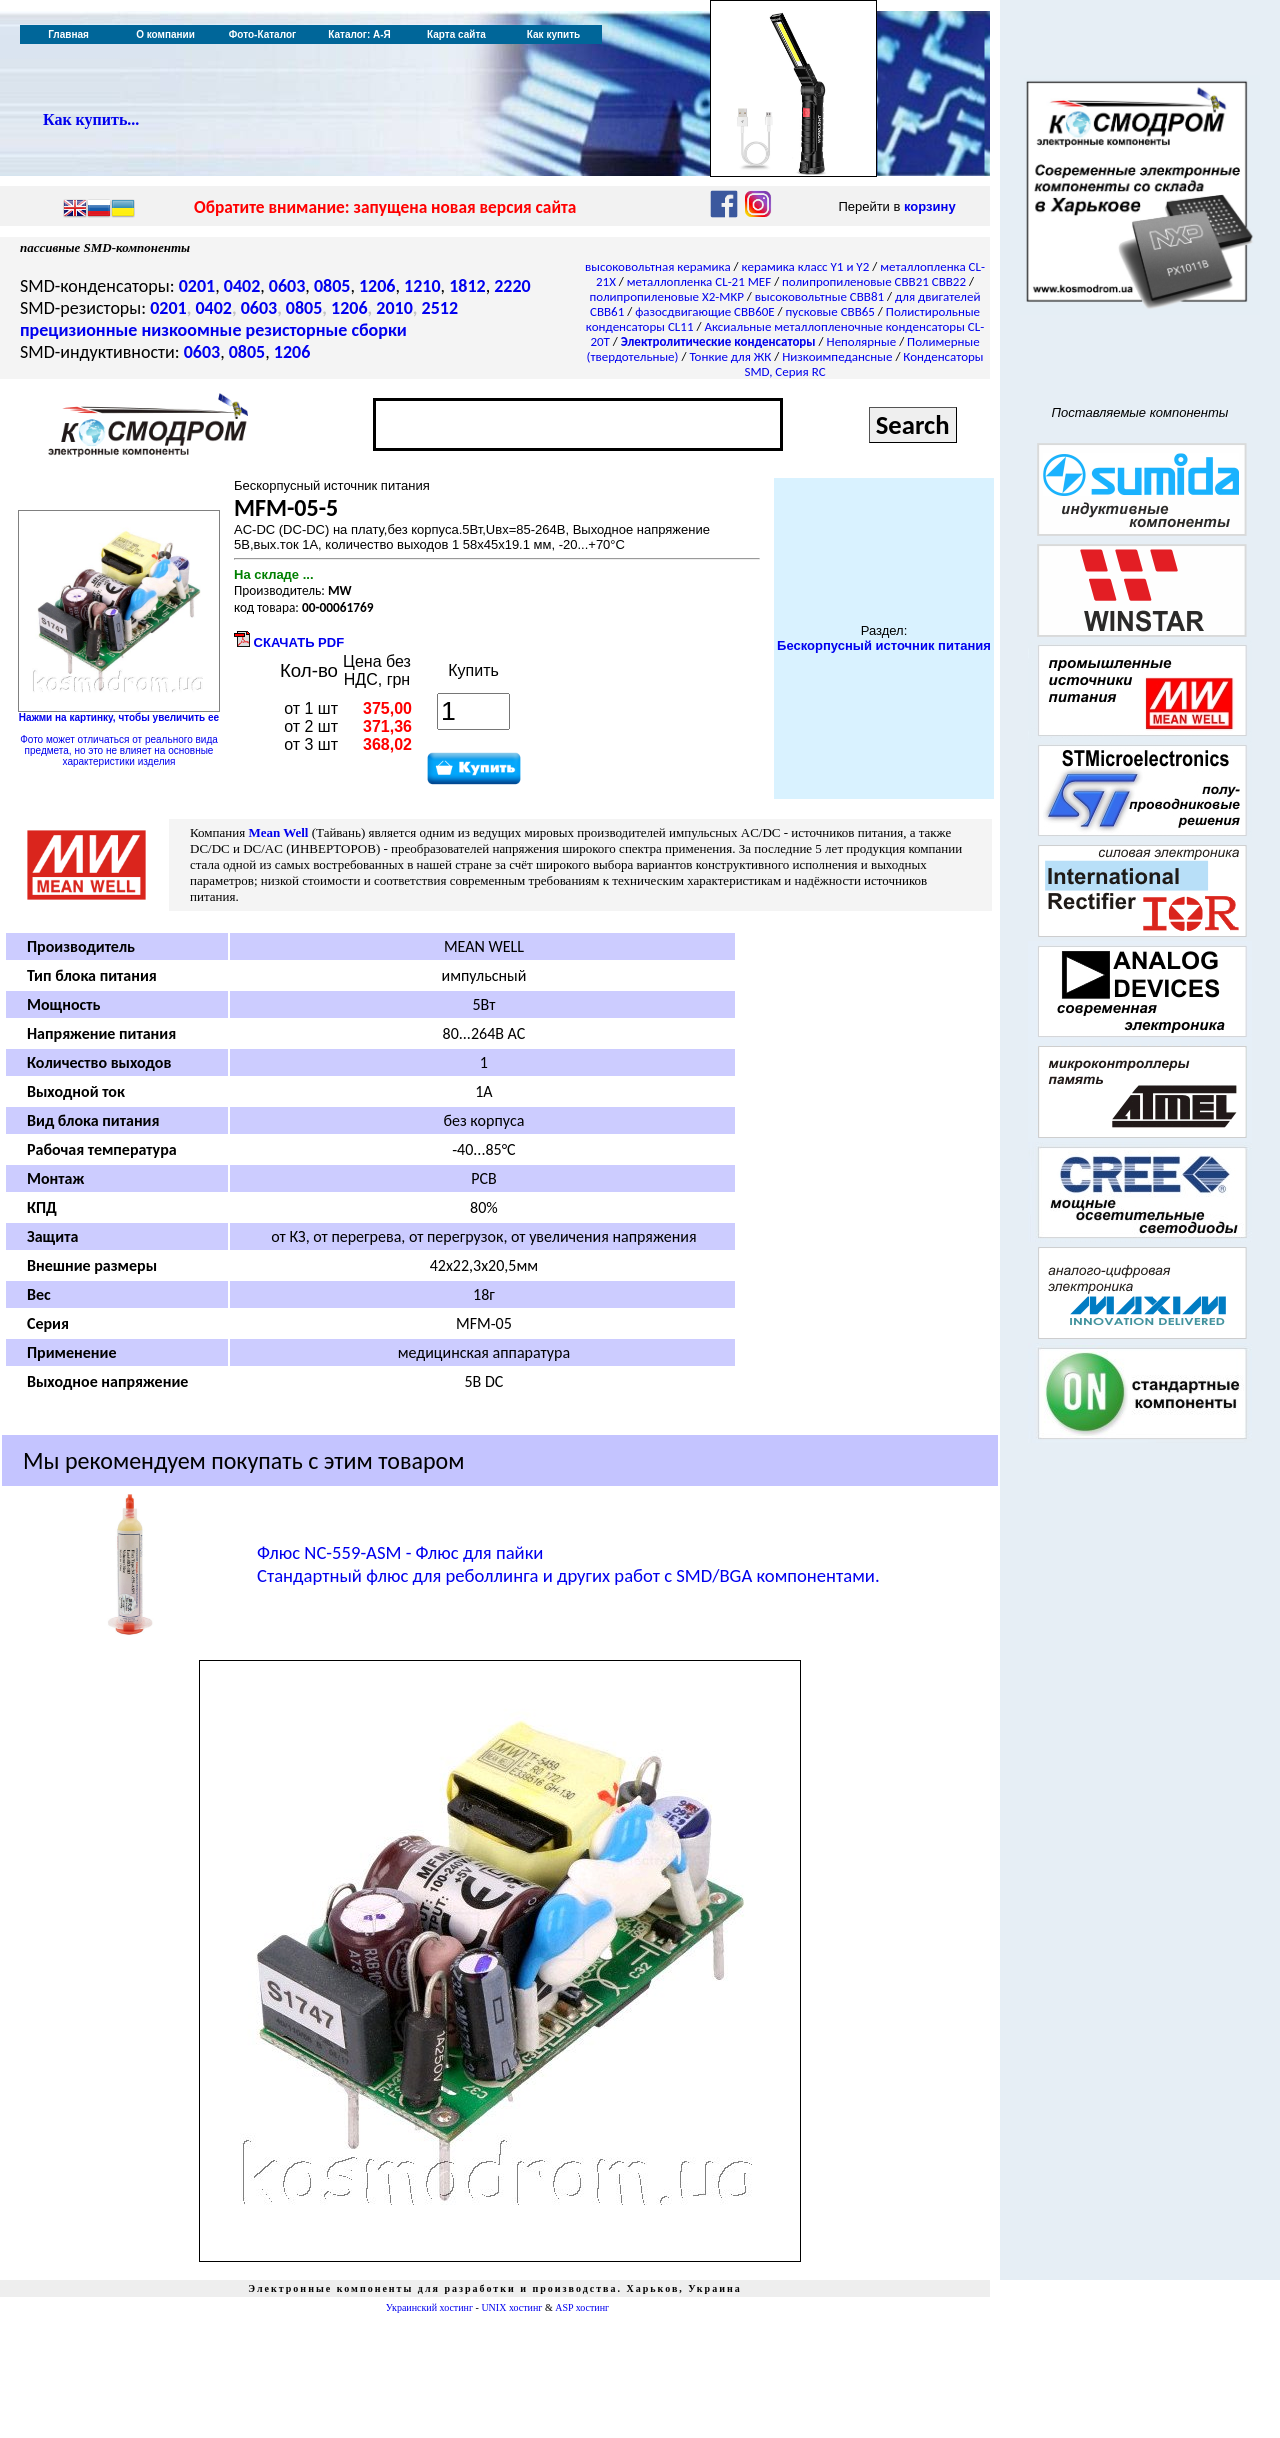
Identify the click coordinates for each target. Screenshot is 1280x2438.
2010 (394, 308)
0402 (242, 286)
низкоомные (191, 330)
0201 (197, 286)
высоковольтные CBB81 (819, 296)
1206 (377, 286)
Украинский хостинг (429, 2307)
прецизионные (78, 330)
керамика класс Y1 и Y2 (806, 266)
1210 (422, 286)
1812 (467, 286)
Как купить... (91, 119)
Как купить (553, 34)
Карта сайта (456, 34)
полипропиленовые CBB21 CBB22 (874, 281)
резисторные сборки (326, 330)
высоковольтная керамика (658, 266)
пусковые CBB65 (830, 311)
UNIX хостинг (511, 2307)
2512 (440, 308)
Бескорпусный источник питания (884, 645)
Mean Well (278, 832)
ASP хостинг (582, 2307)
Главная (68, 34)
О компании (165, 34)
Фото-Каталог (262, 34)
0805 (332, 286)
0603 (287, 286)
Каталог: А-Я (359, 34)
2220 (512, 286)
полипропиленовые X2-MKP (667, 296)
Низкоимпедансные (837, 356)
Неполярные (862, 341)
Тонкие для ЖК (730, 356)
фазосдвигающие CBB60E (705, 311)
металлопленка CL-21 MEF (699, 281)
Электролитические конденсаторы (718, 341)
